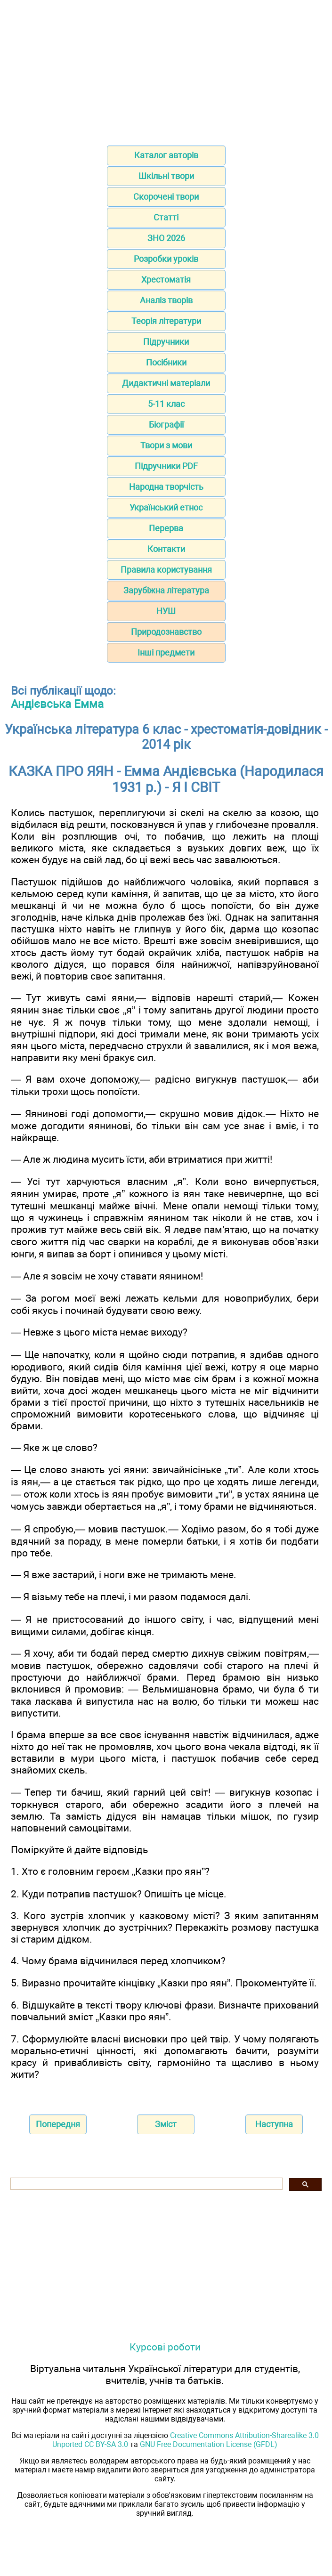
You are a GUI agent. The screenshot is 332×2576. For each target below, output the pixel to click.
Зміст (166, 2124)
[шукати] (145, 2183)
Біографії (166, 424)
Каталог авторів (166, 155)
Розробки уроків (166, 259)
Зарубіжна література (166, 590)
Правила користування (166, 570)
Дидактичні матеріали (166, 383)
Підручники (166, 342)
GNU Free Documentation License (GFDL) (208, 2444)
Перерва (166, 528)
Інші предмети (166, 652)
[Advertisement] (166, 70)
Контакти (166, 549)
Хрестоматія (166, 279)
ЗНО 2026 (166, 238)
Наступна (274, 2124)
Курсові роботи (165, 2347)
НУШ (166, 611)
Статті (166, 217)
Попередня (58, 2124)
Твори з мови (166, 445)
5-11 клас (166, 404)
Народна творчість (166, 487)
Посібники (166, 362)
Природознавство (166, 632)
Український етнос (166, 507)
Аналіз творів (166, 300)
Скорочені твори (166, 197)
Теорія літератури (166, 321)
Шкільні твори (166, 176)
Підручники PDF (166, 466)
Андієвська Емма (57, 704)
